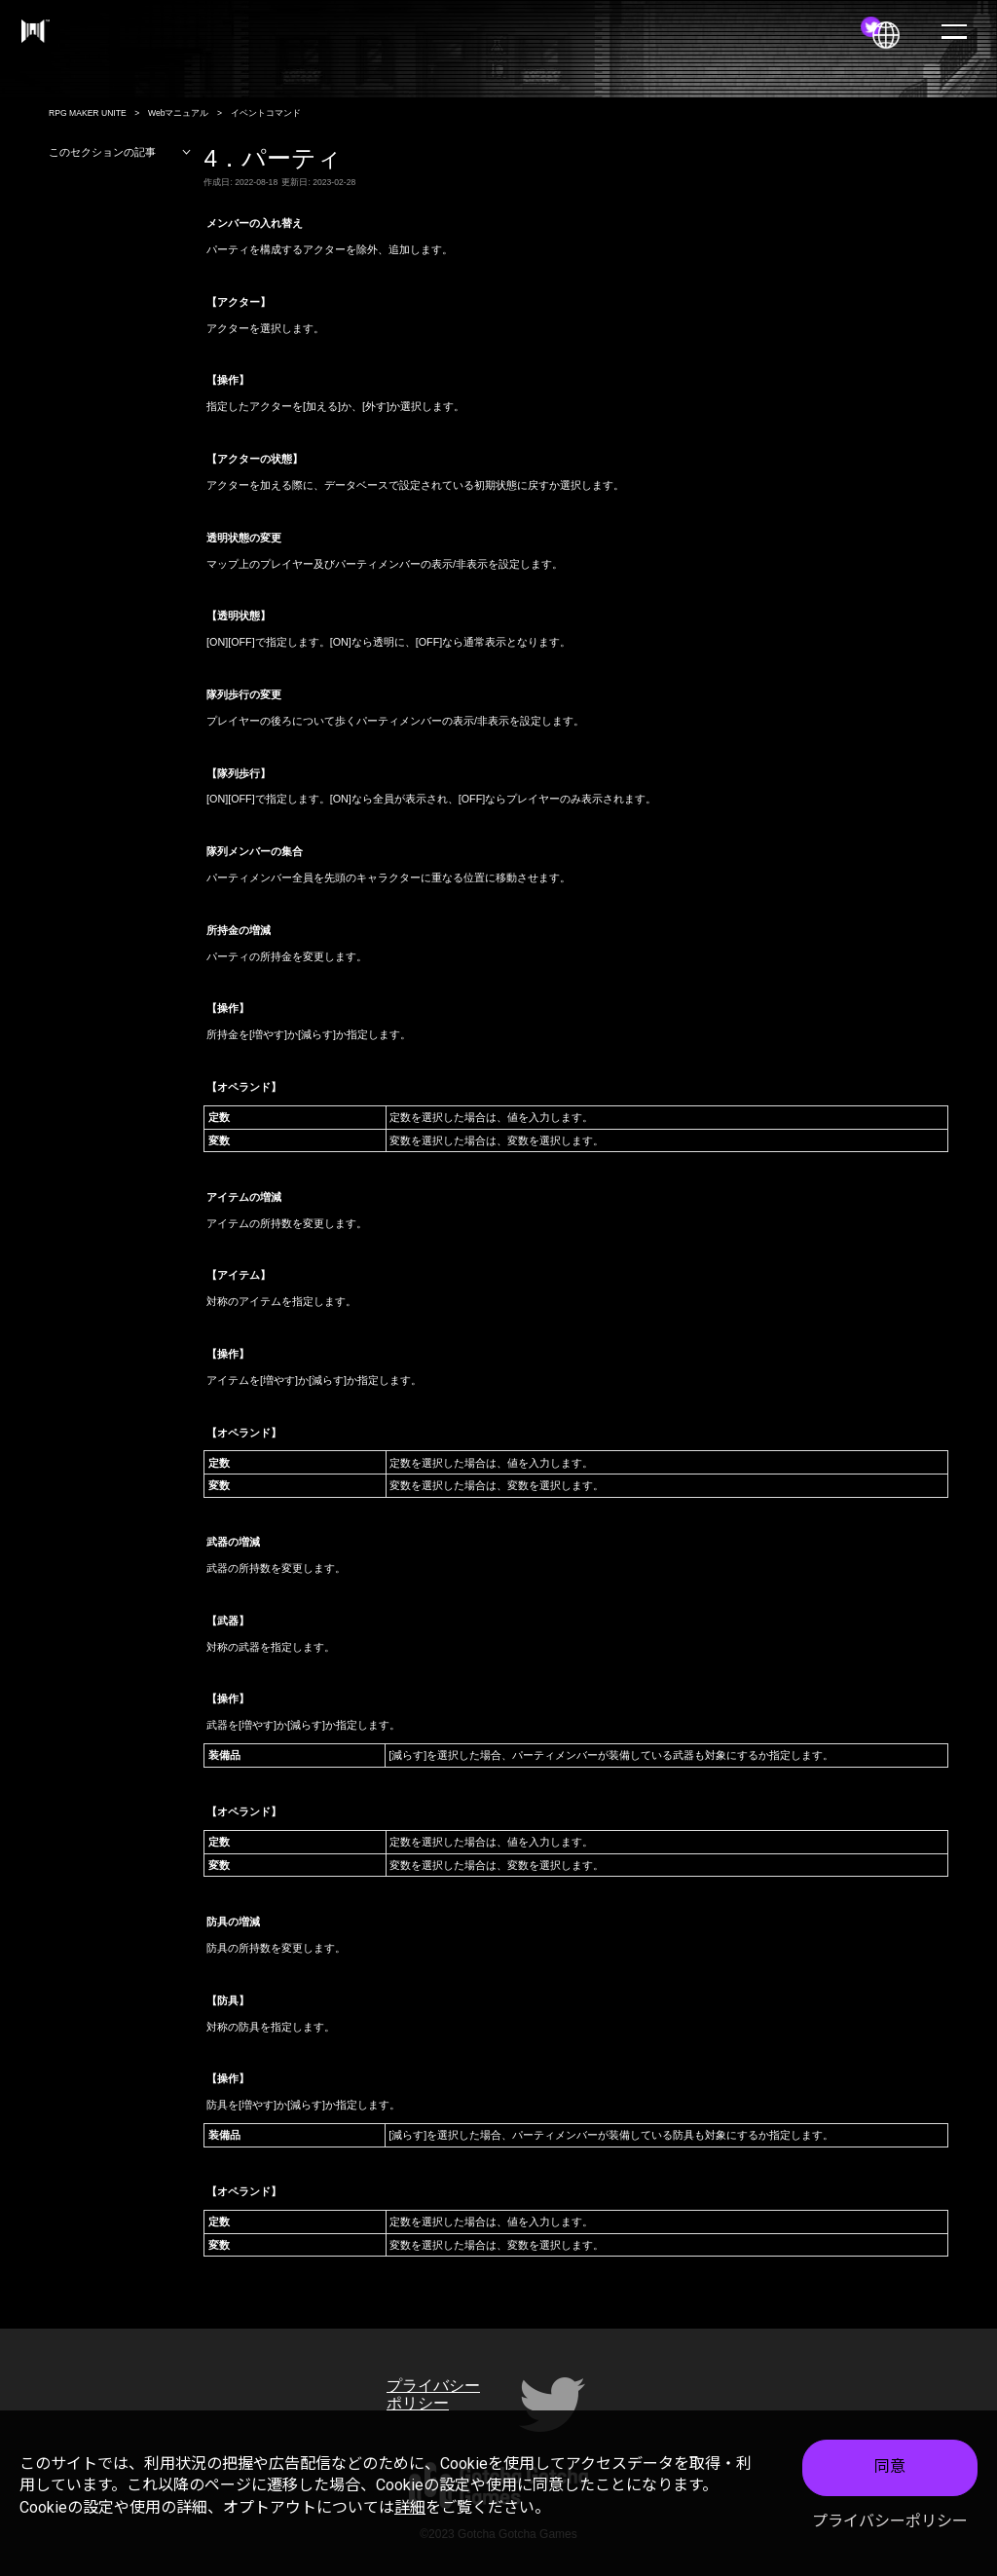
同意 (889, 2466)
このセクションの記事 (120, 152)
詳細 (409, 2507)
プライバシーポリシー (890, 2521)
